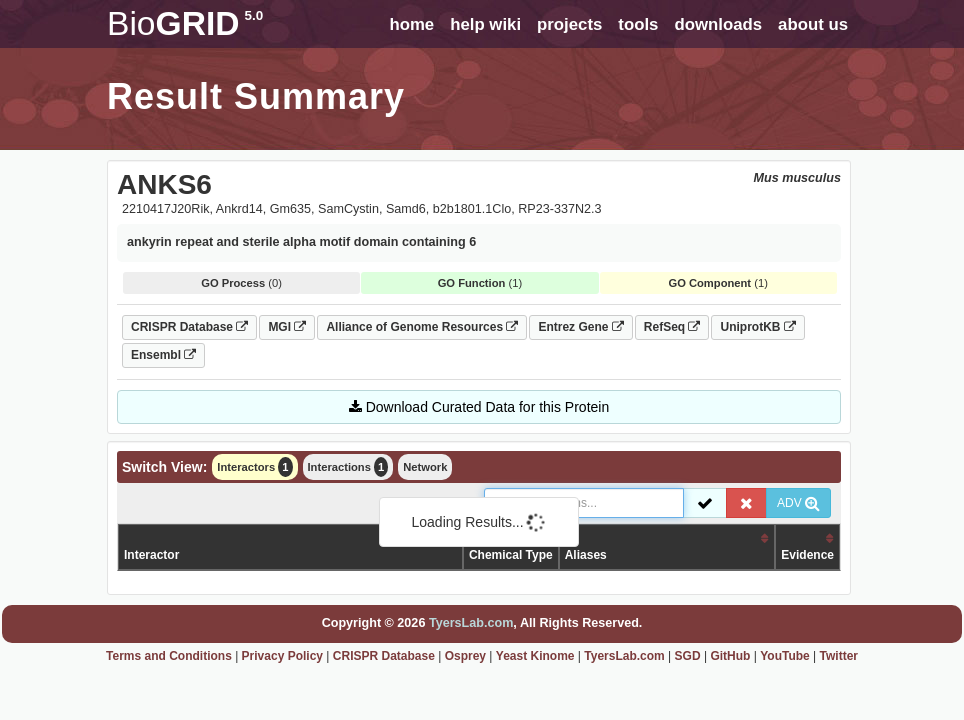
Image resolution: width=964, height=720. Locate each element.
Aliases (586, 555)
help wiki (485, 24)
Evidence (807, 555)
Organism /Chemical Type (511, 546)
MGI (287, 327)
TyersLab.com (471, 623)
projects (569, 24)
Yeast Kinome (535, 656)
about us (813, 24)
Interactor (151, 555)
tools (638, 24)
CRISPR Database (189, 327)
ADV (798, 503)
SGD (688, 656)
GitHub (730, 656)
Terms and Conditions (169, 656)
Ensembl (163, 355)
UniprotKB (757, 327)
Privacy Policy (282, 656)
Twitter (839, 656)
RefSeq (672, 327)
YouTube (785, 656)
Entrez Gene (580, 327)
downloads (718, 24)
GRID (185, 23)
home (411, 24)
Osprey (465, 656)
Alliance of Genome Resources (422, 327)
